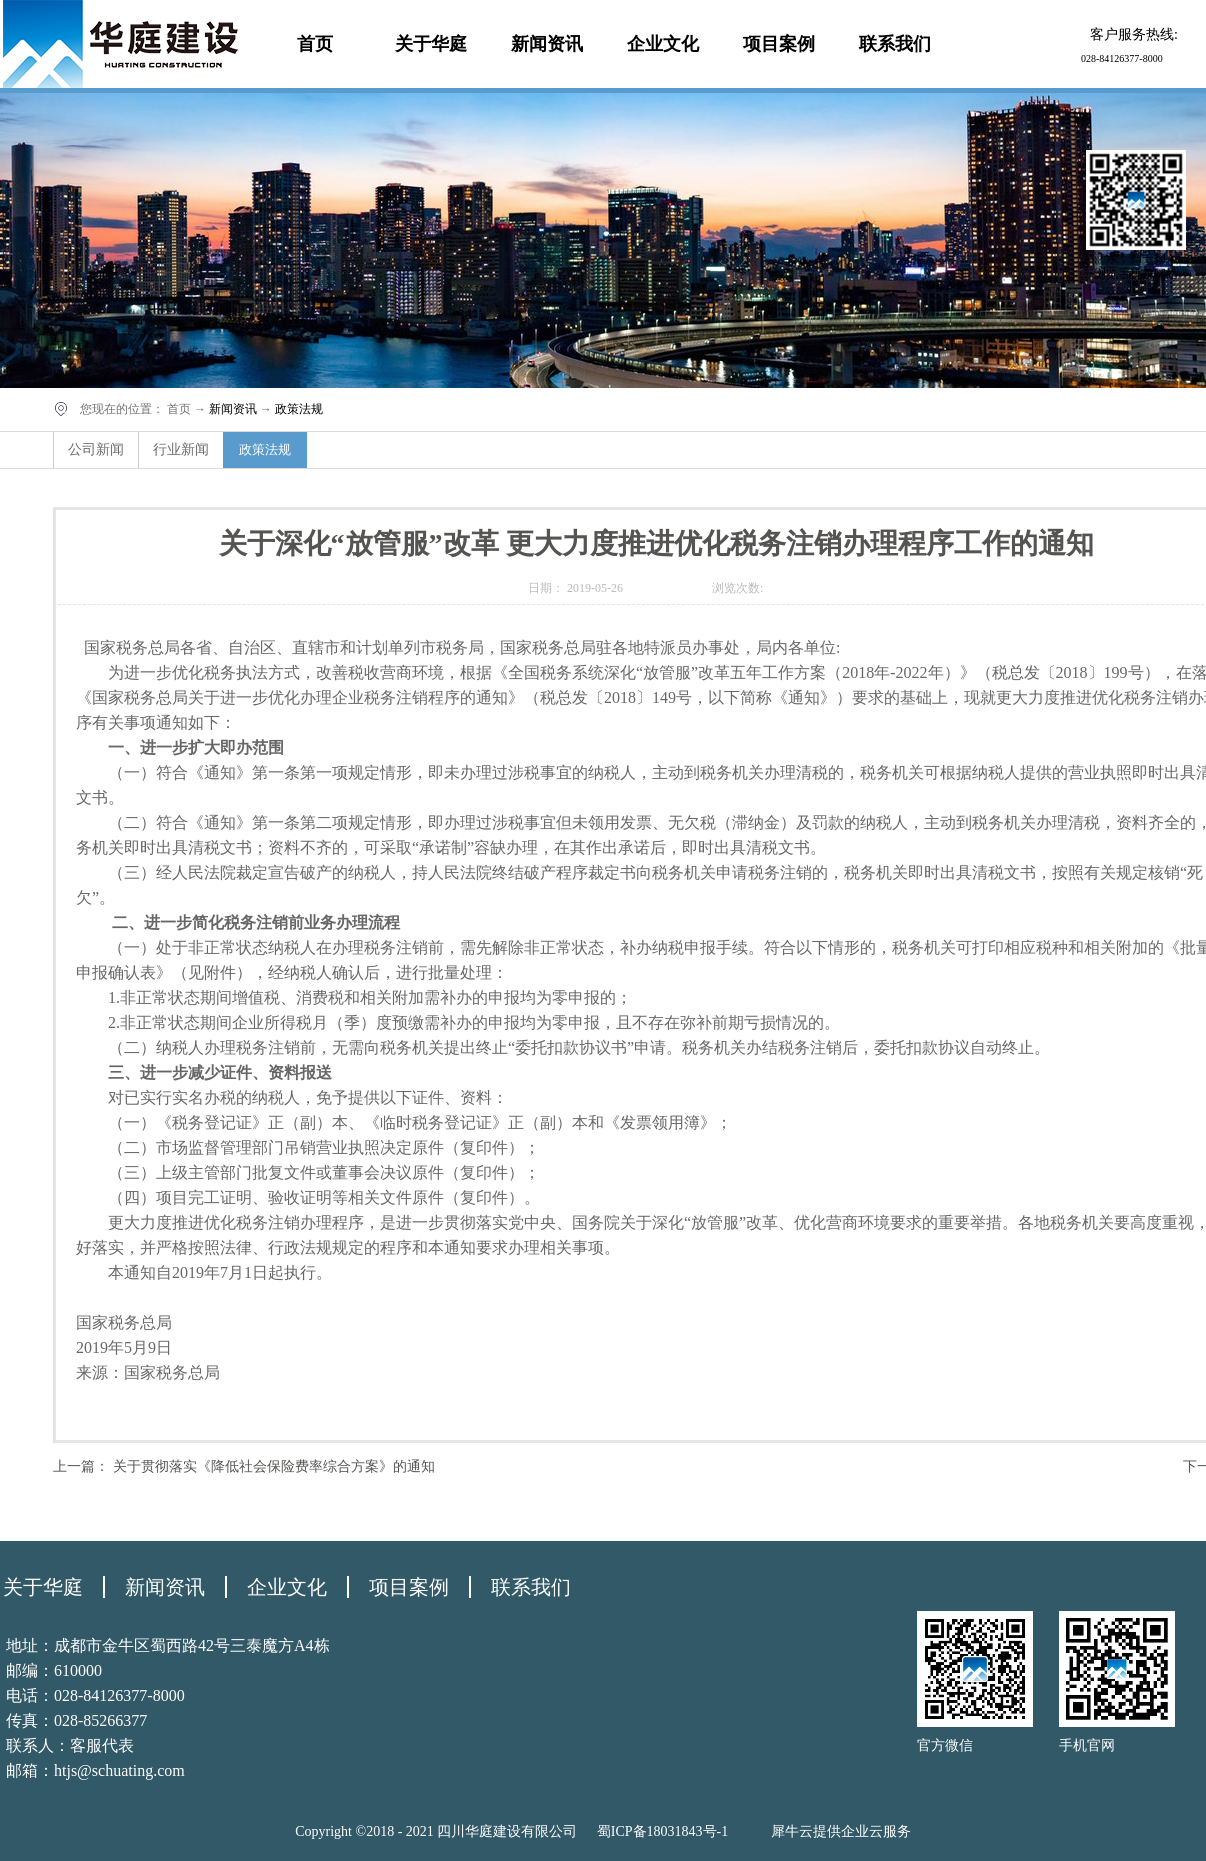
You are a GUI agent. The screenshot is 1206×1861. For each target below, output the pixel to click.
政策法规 (299, 409)
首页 (315, 44)
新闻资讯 (233, 409)
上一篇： (244, 1466)
